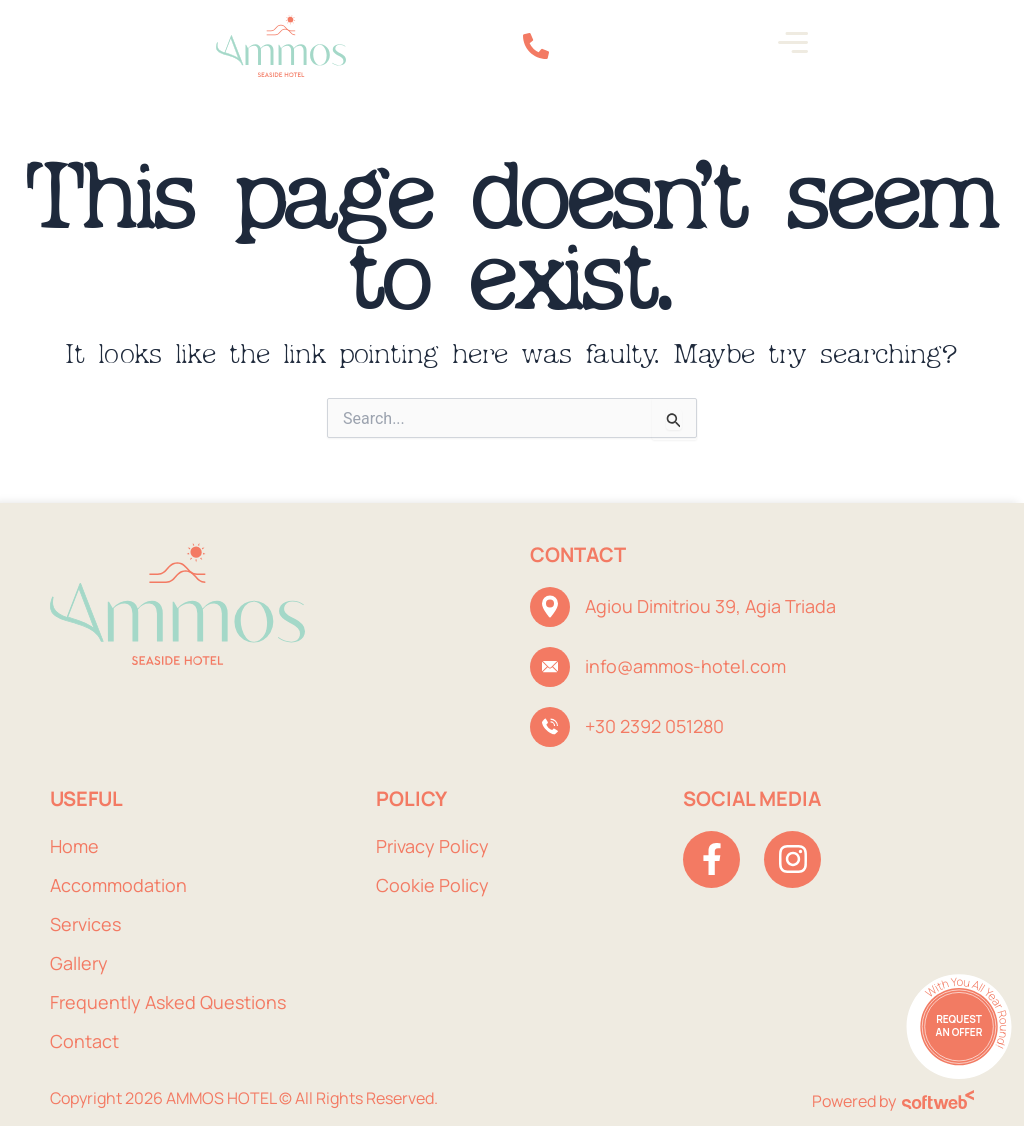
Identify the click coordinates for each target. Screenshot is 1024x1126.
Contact (84, 1041)
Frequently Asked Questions (168, 1002)
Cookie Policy (432, 885)
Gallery (79, 963)
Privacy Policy (432, 846)
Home (74, 846)
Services (85, 924)
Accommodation (118, 885)
